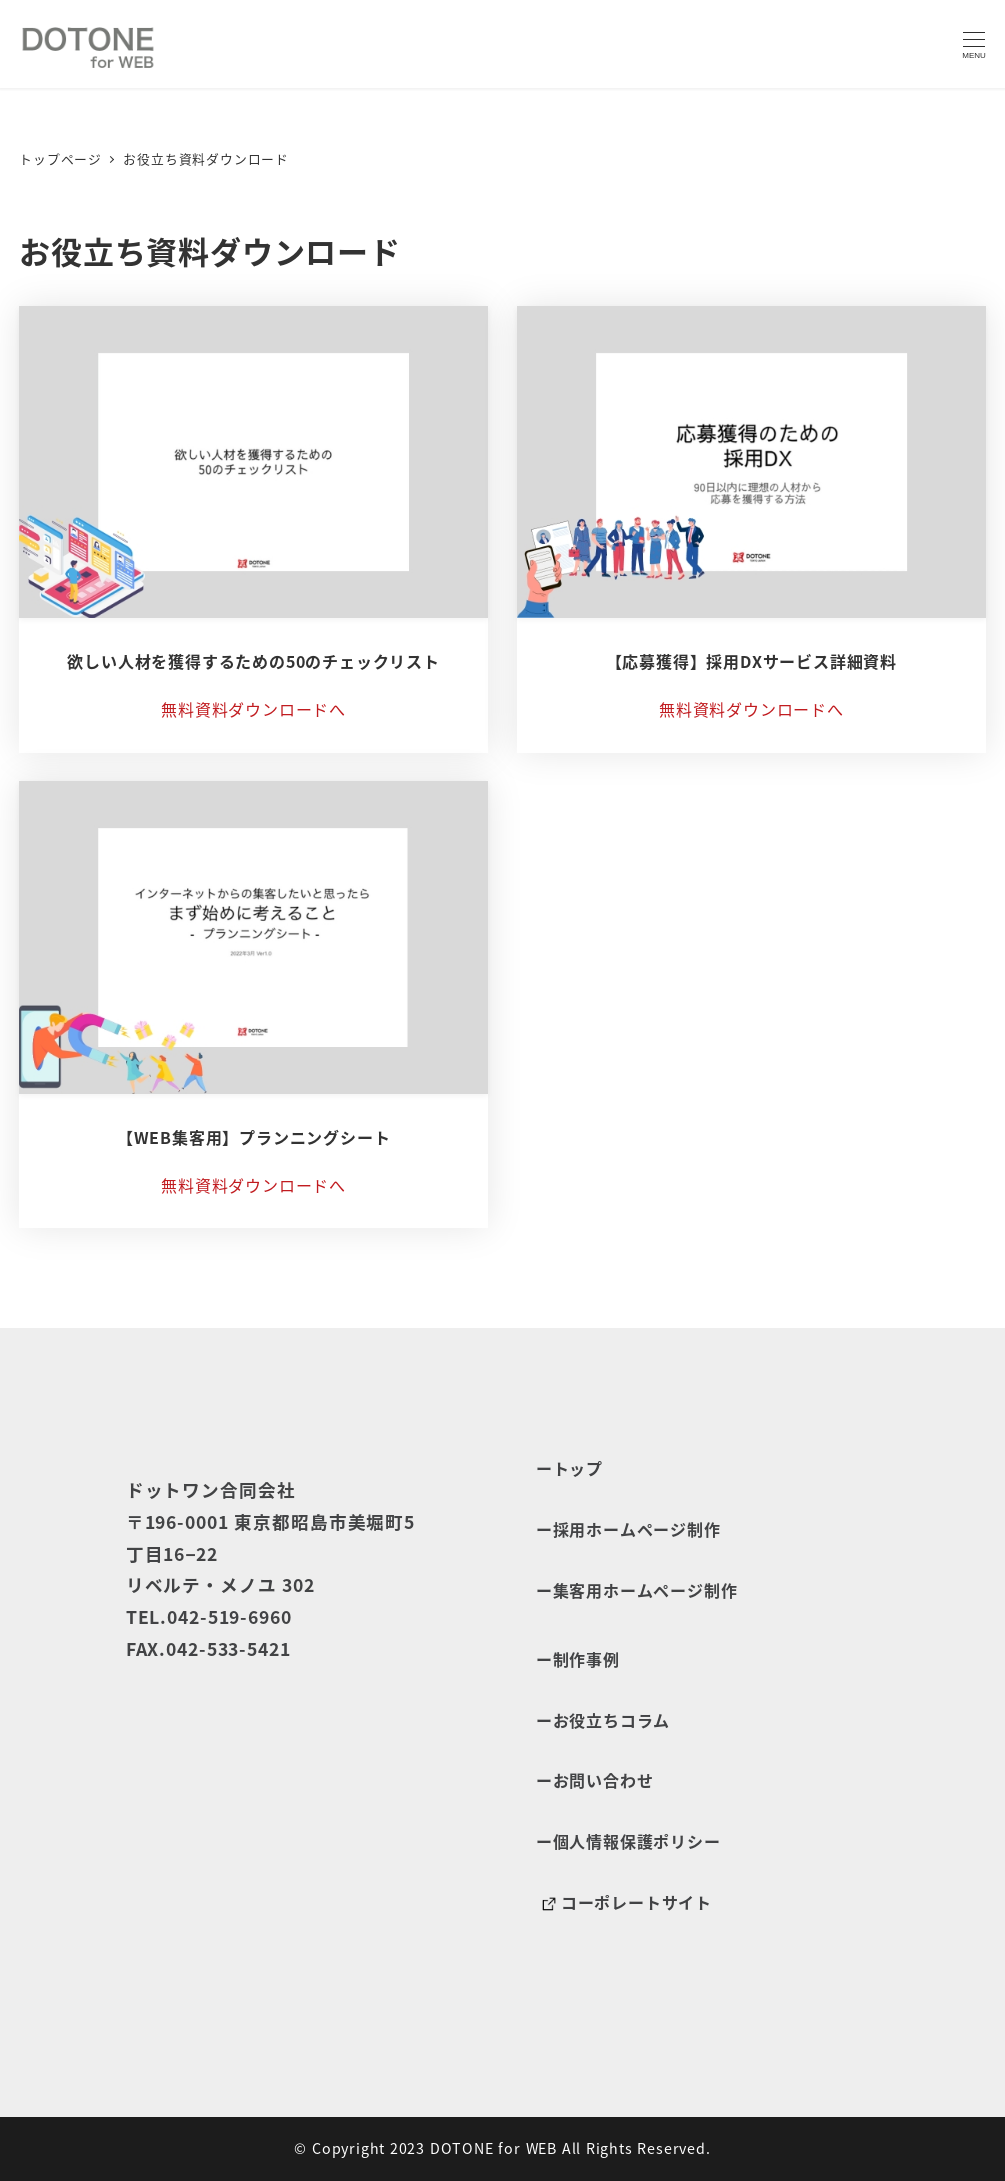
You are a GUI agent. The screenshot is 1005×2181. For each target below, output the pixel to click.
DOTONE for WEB (493, 2148)
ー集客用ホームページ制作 (637, 1590)
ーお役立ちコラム (603, 1720)
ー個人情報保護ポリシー (628, 1841)
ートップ (569, 1468)
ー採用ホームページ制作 (628, 1529)
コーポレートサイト (624, 1903)
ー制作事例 (578, 1659)
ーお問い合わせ (595, 1780)
